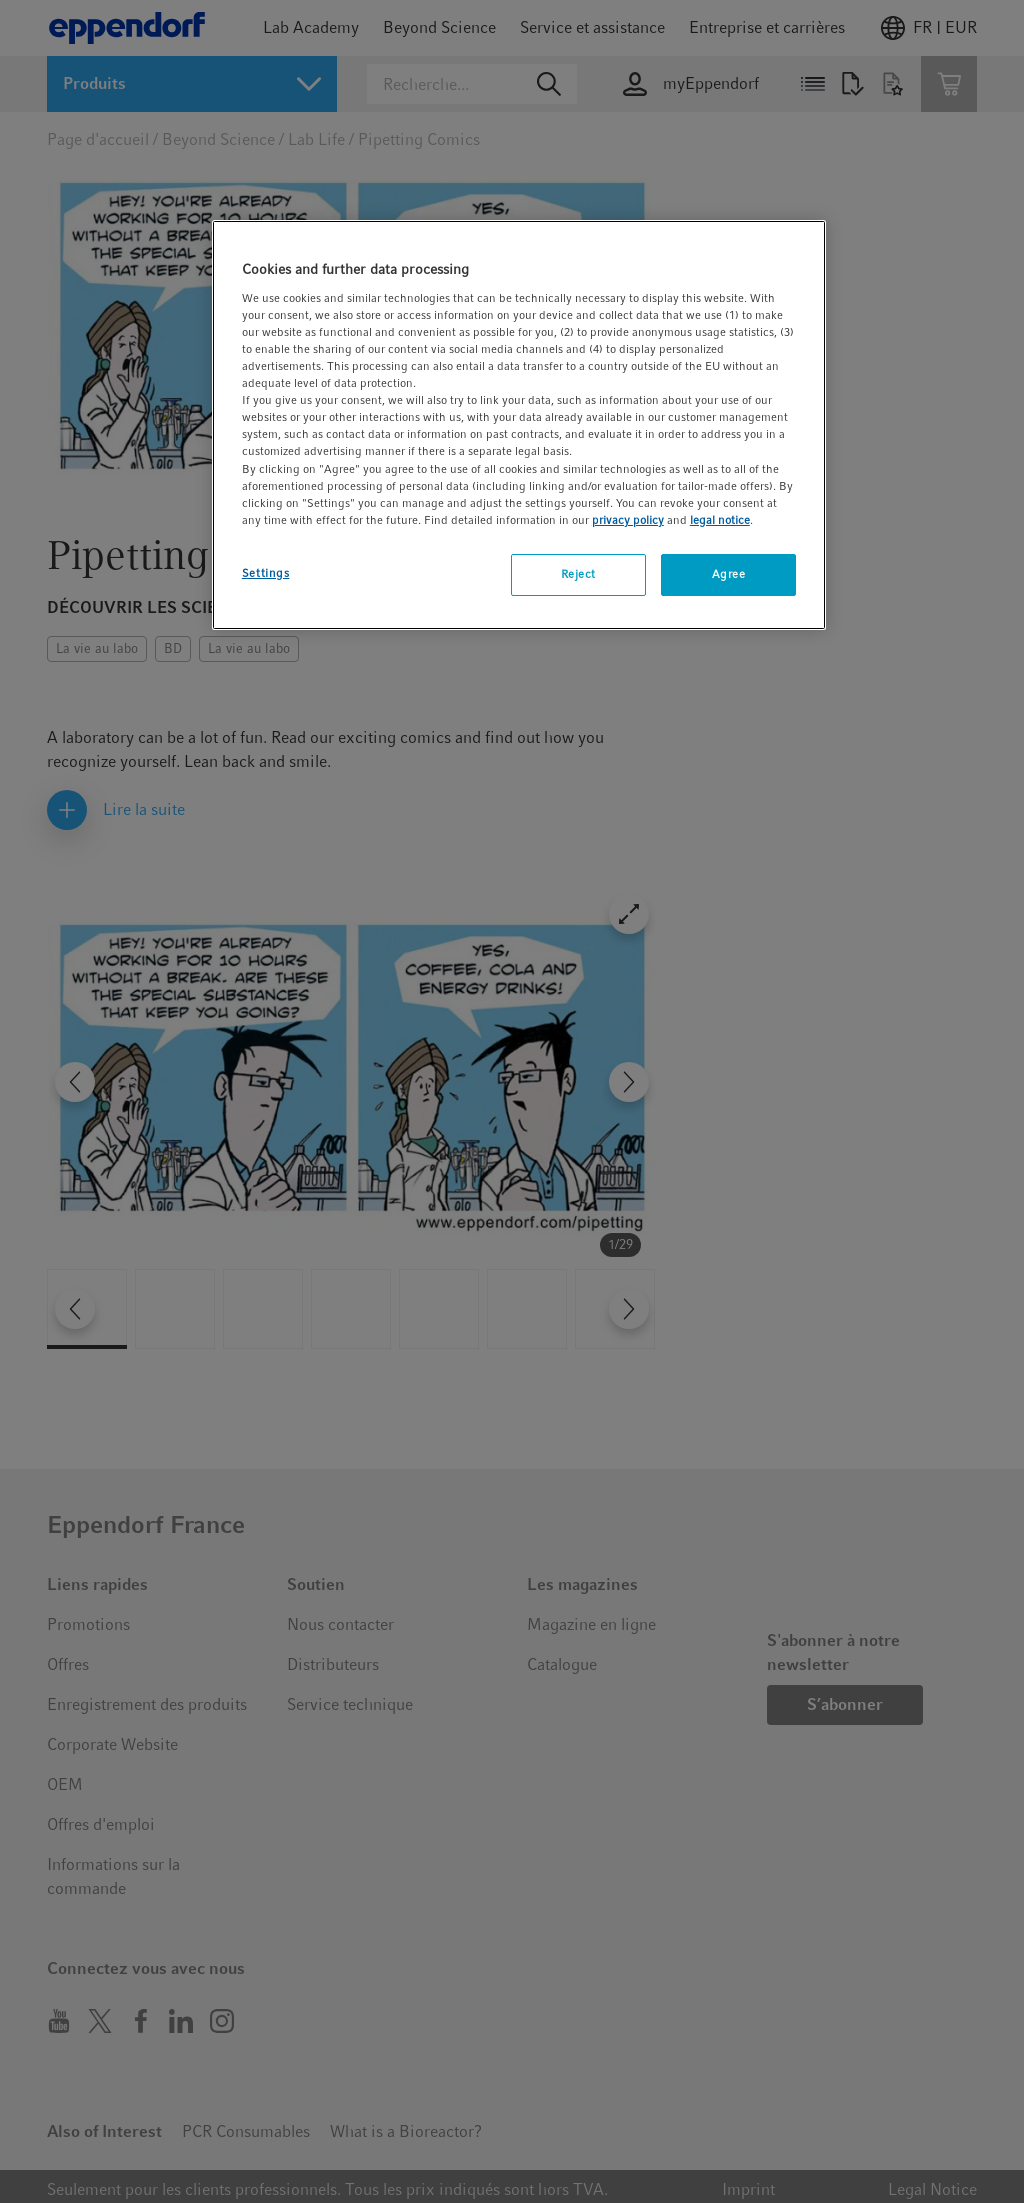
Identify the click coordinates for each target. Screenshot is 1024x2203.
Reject (578, 574)
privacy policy (628, 520)
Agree (729, 574)
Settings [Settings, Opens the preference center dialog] (266, 573)
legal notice (720, 520)
